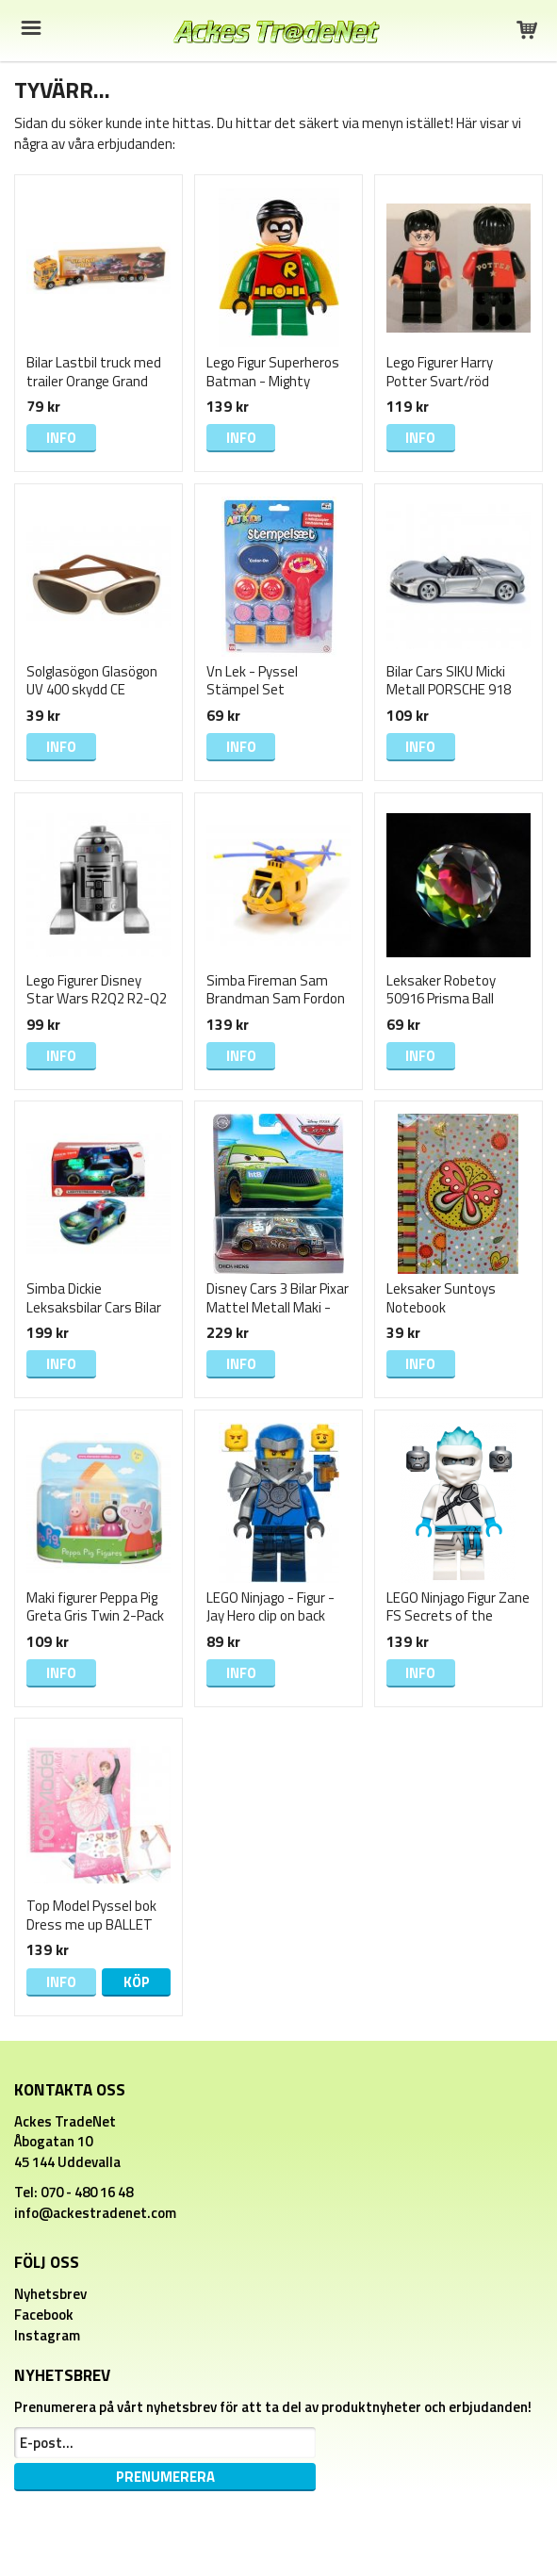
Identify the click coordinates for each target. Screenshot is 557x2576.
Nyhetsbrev (50, 2294)
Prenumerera (165, 2476)
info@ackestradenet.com (95, 2213)
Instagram (47, 2335)
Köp (136, 1982)
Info (61, 437)
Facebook (44, 2314)
